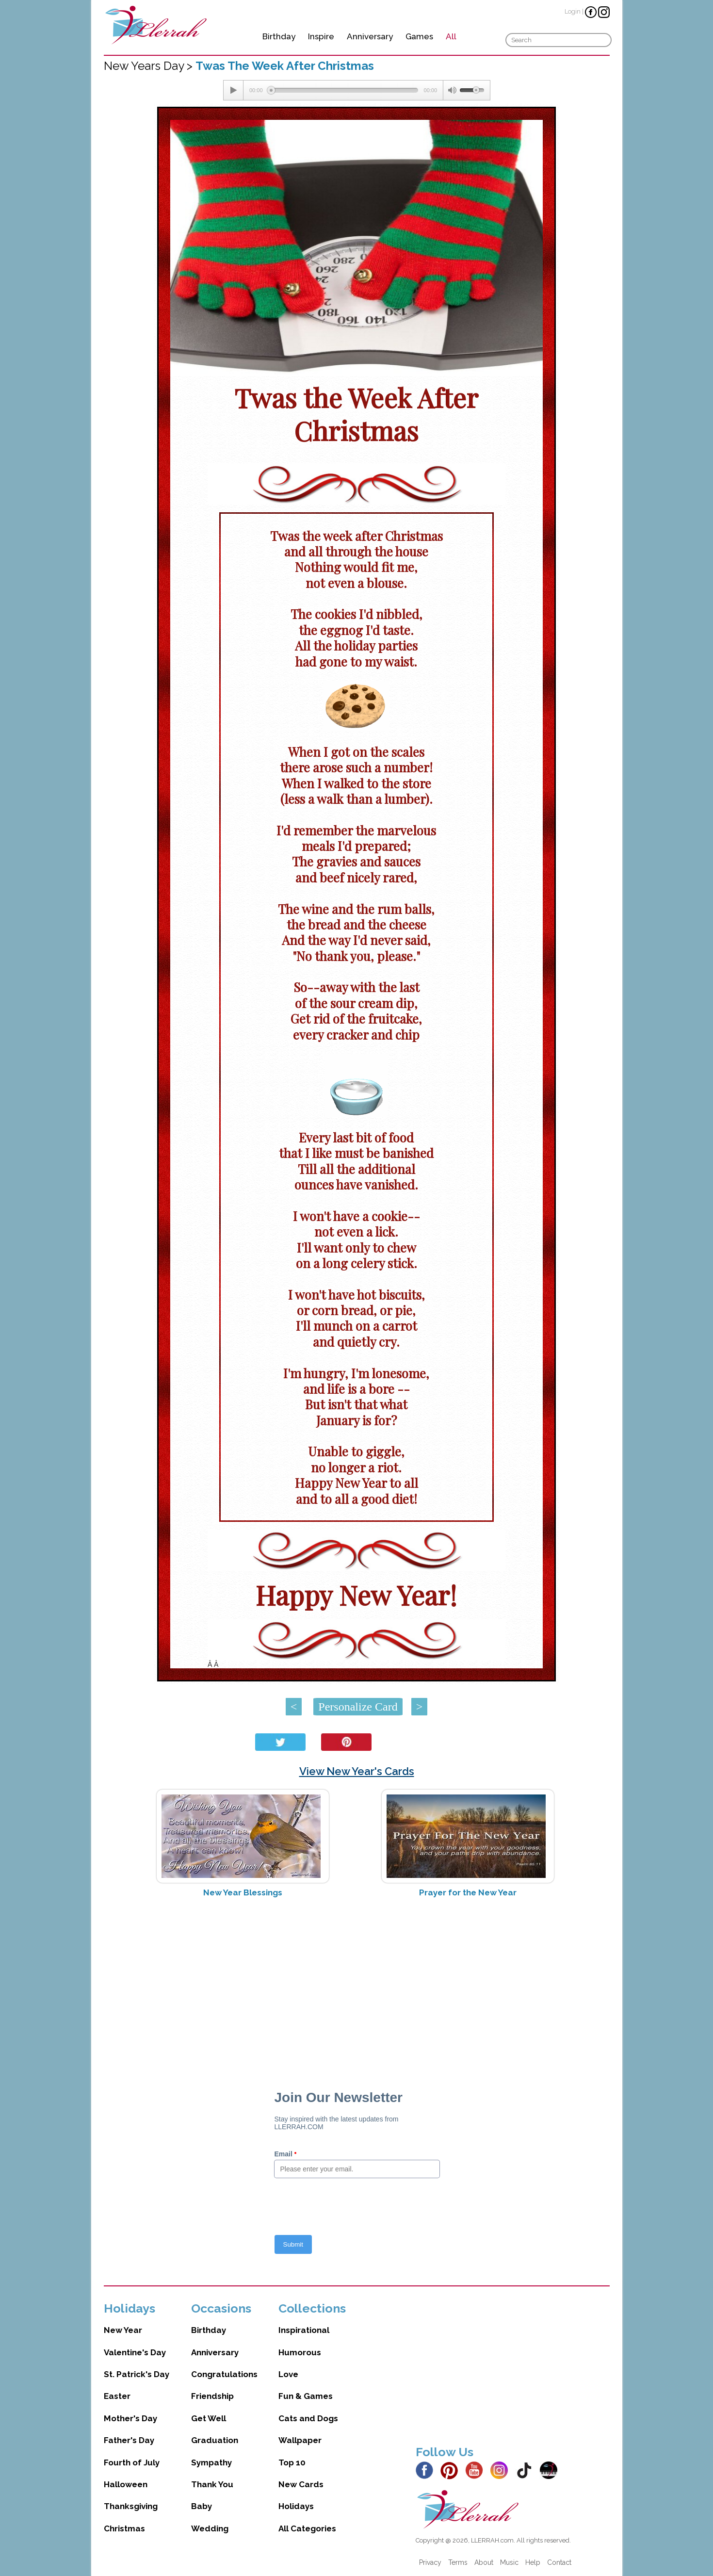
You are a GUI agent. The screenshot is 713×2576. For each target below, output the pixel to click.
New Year (123, 2330)
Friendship (212, 2396)
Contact (559, 2562)
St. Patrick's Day (136, 2374)
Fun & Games (305, 2396)
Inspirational (303, 2330)
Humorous (299, 2352)
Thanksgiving (131, 2506)
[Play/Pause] (233, 90)
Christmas (124, 2528)
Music (509, 2562)
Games (419, 36)
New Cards (301, 2484)
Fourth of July (132, 2462)
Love (288, 2374)
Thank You (212, 2484)
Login (573, 11)
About (483, 2562)
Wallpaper (300, 2440)
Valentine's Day (135, 2352)
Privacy (430, 2562)
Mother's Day (130, 2418)
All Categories (307, 2528)
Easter (117, 2396)
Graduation (214, 2440)
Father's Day (129, 2440)
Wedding (209, 2528)
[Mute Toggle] (451, 90)
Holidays (296, 2506)
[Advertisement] (357, 1982)
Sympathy (211, 2462)
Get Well (208, 2418)
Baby (201, 2506)
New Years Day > (149, 66)
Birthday (278, 36)
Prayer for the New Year (468, 1892)
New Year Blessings (242, 1892)
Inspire (321, 36)
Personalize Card (357, 1706)
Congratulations (224, 2374)
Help (532, 2562)
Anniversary (370, 36)
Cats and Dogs (308, 2418)
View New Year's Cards (356, 1771)
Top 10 (292, 2462)
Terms (458, 2562)
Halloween (125, 2484)
